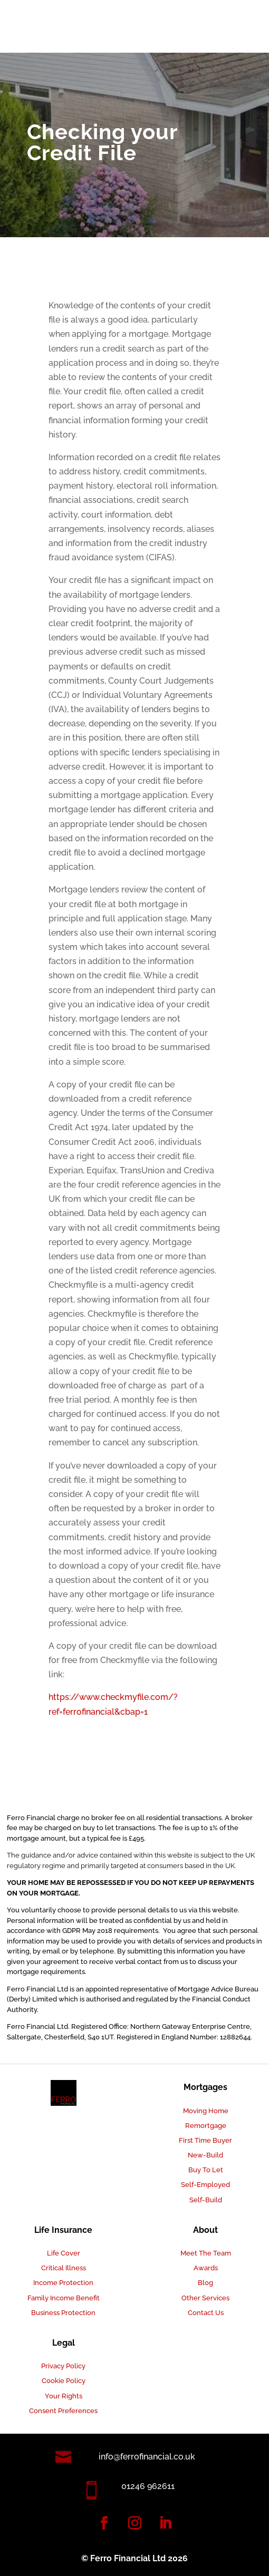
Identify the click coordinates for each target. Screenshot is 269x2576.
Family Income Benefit (63, 2298)
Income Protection (63, 2283)
